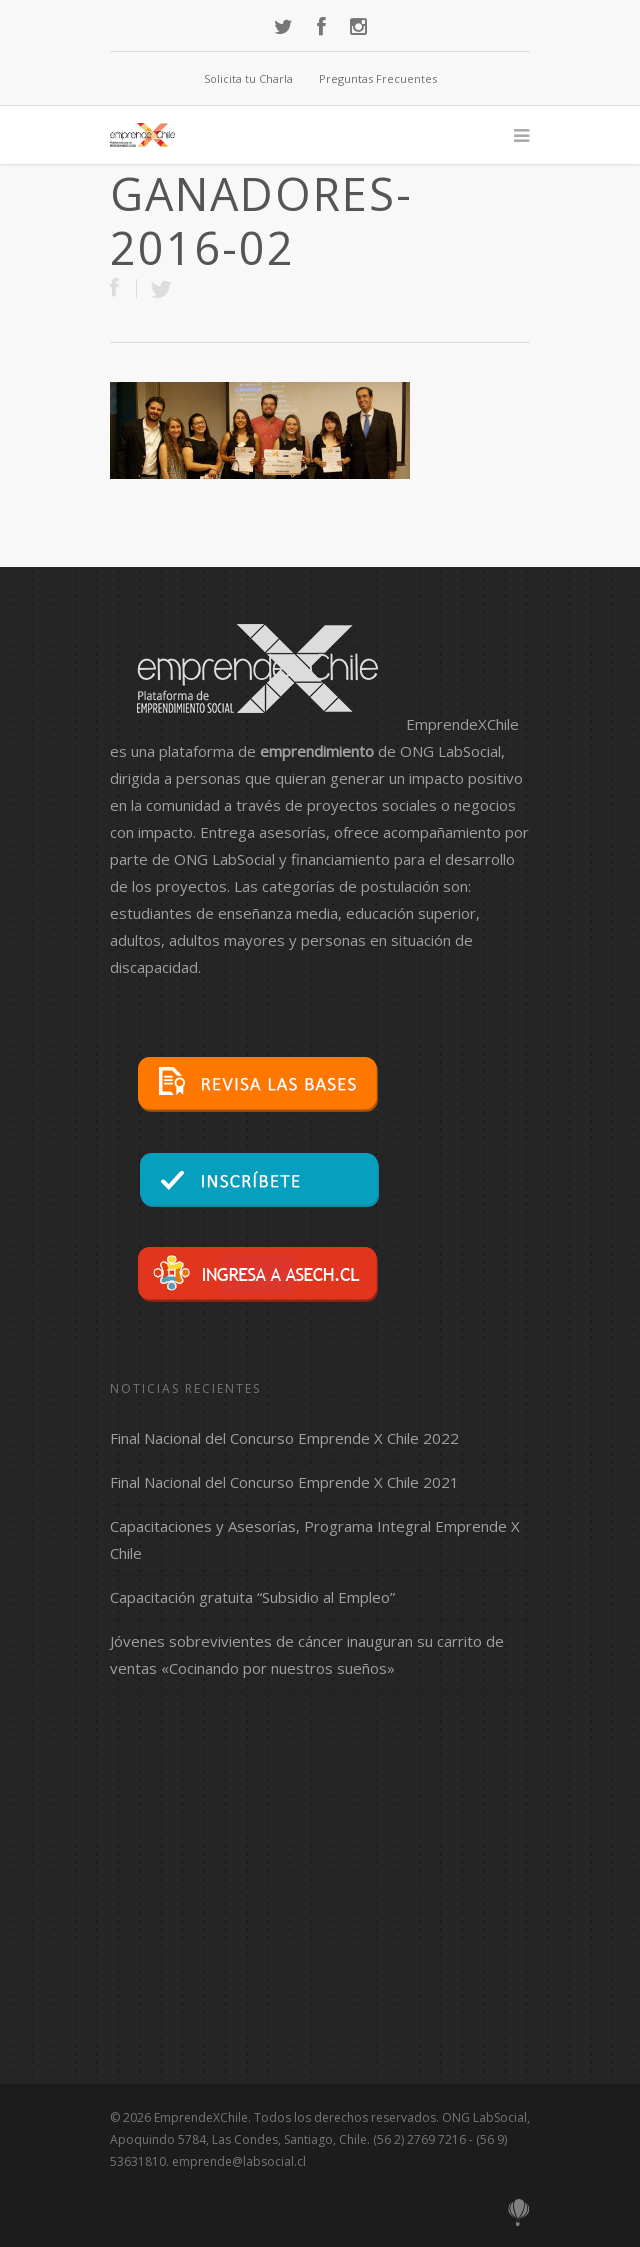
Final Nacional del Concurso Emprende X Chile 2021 (284, 1482)
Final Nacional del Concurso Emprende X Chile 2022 (284, 1438)
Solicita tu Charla (248, 78)
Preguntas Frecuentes (378, 78)
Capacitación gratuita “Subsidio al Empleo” (252, 1597)
